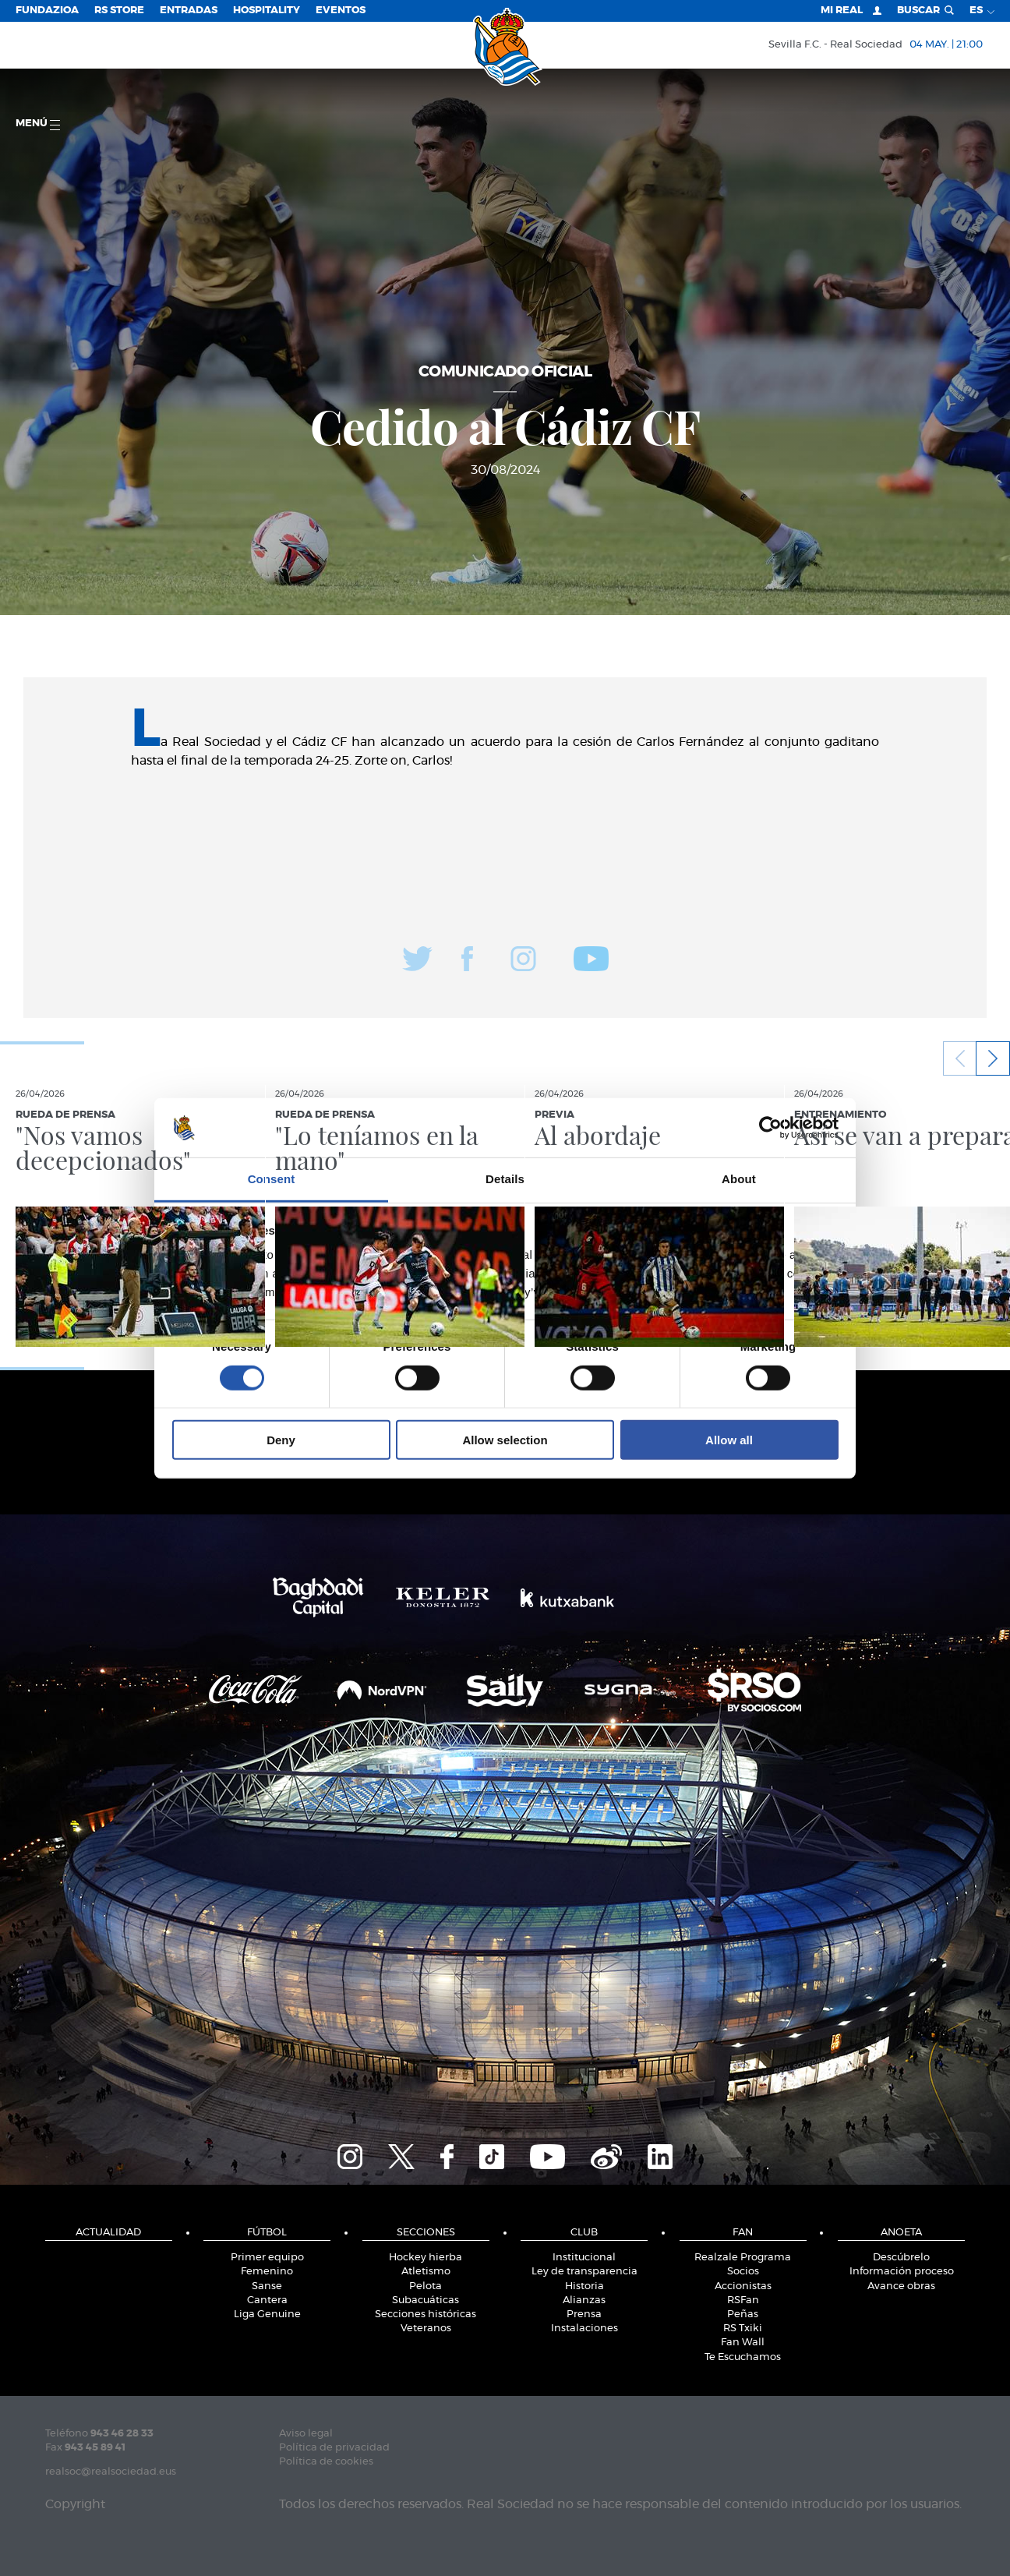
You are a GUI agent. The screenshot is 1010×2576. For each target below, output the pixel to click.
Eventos (341, 10)
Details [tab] (505, 1179)
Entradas (188, 10)
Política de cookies (326, 2462)
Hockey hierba (425, 2258)
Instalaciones (584, 2328)
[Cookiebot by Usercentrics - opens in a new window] (770, 1128)
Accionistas (743, 2286)
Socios (743, 2272)
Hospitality (266, 10)
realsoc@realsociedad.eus (110, 2472)
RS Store (119, 10)
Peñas (742, 2314)
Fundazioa (47, 10)
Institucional (584, 2258)
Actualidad (108, 2233)
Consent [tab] (271, 1179)
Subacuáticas (425, 2300)
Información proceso (901, 2272)
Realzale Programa (742, 2258)
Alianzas (584, 2300)
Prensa (584, 2314)
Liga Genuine (267, 2314)
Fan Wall (743, 2342)
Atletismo (425, 2272)
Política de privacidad (334, 2448)
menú (38, 124)
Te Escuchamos (743, 2357)
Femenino (267, 2272)
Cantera (267, 2300)
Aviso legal (306, 2434)
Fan (743, 2233)
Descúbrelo (901, 2258)
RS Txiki (742, 2328)
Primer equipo (267, 2258)
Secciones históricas (425, 2314)
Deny (281, 1440)
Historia (584, 2286)
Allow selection (504, 1440)
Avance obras (901, 2286)
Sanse (267, 2286)
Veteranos (426, 2328)
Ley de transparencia (584, 2272)
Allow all (729, 1440)
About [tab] (739, 1179)
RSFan (743, 2300)
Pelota (425, 2286)
